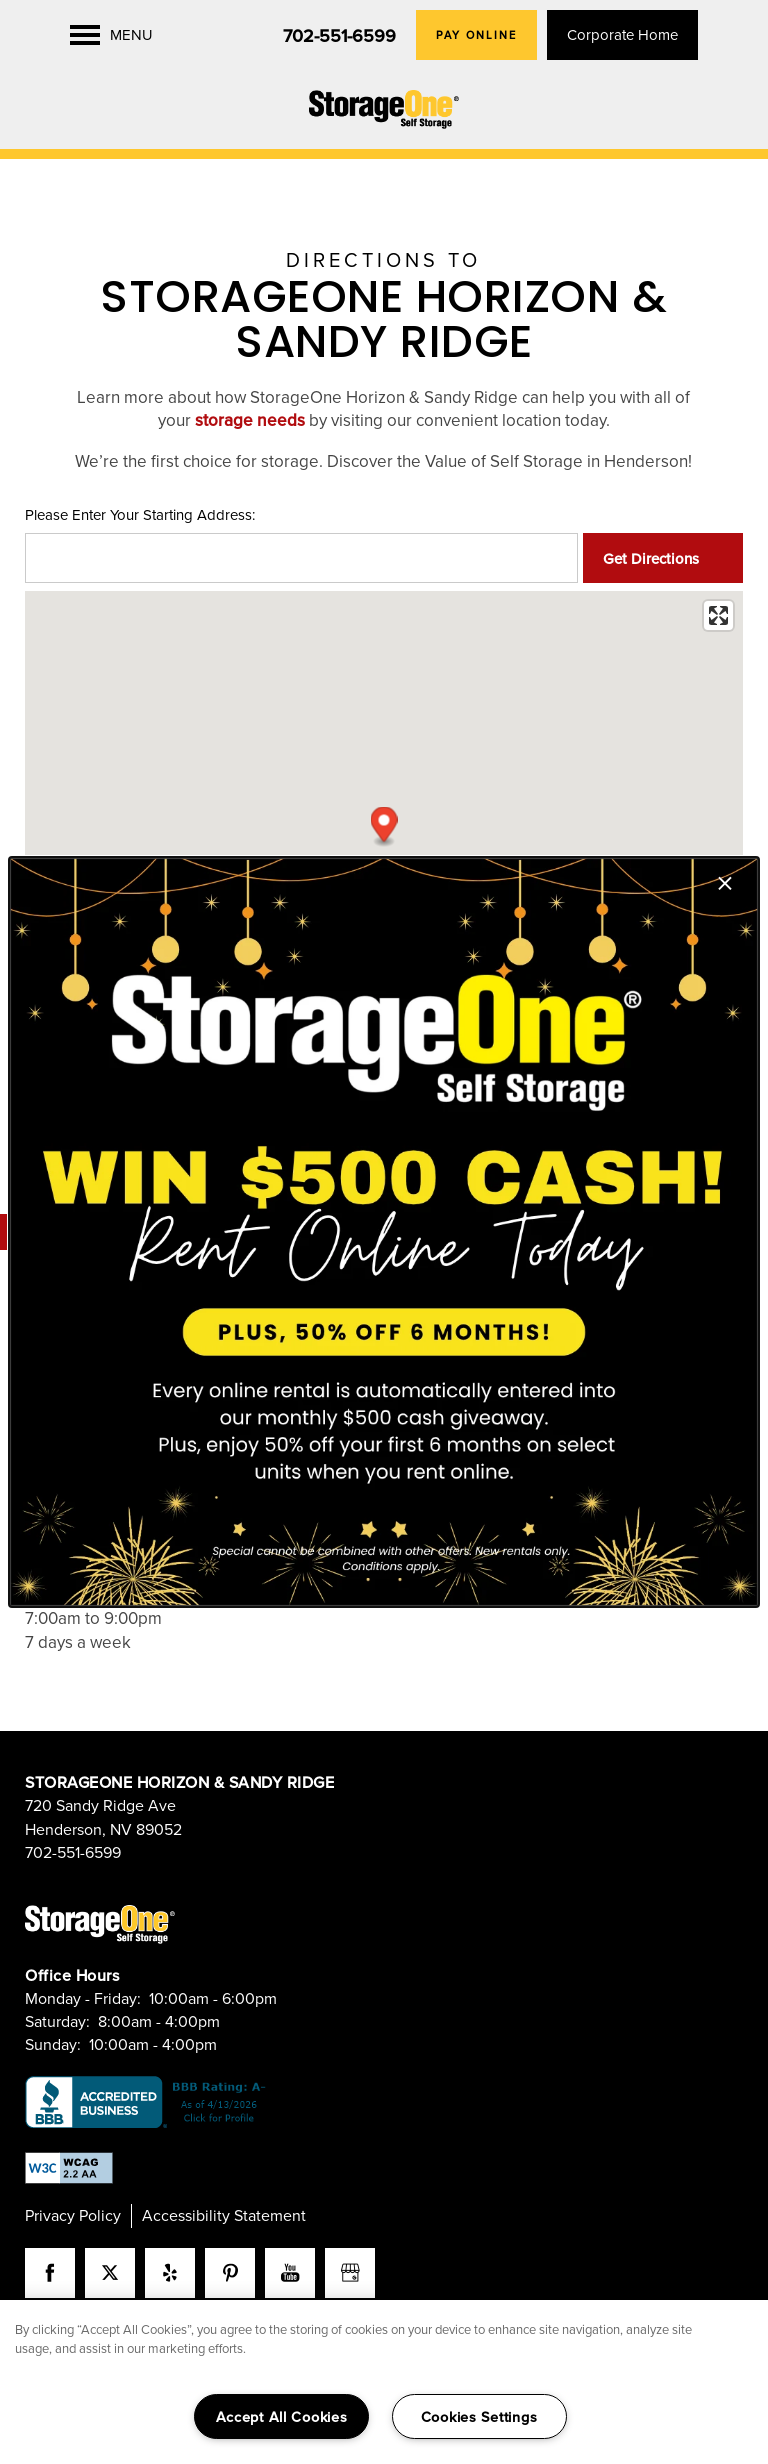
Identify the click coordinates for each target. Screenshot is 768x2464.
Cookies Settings (479, 2416)
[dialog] (384, 1232)
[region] (384, 2382)
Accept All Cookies (282, 2416)
